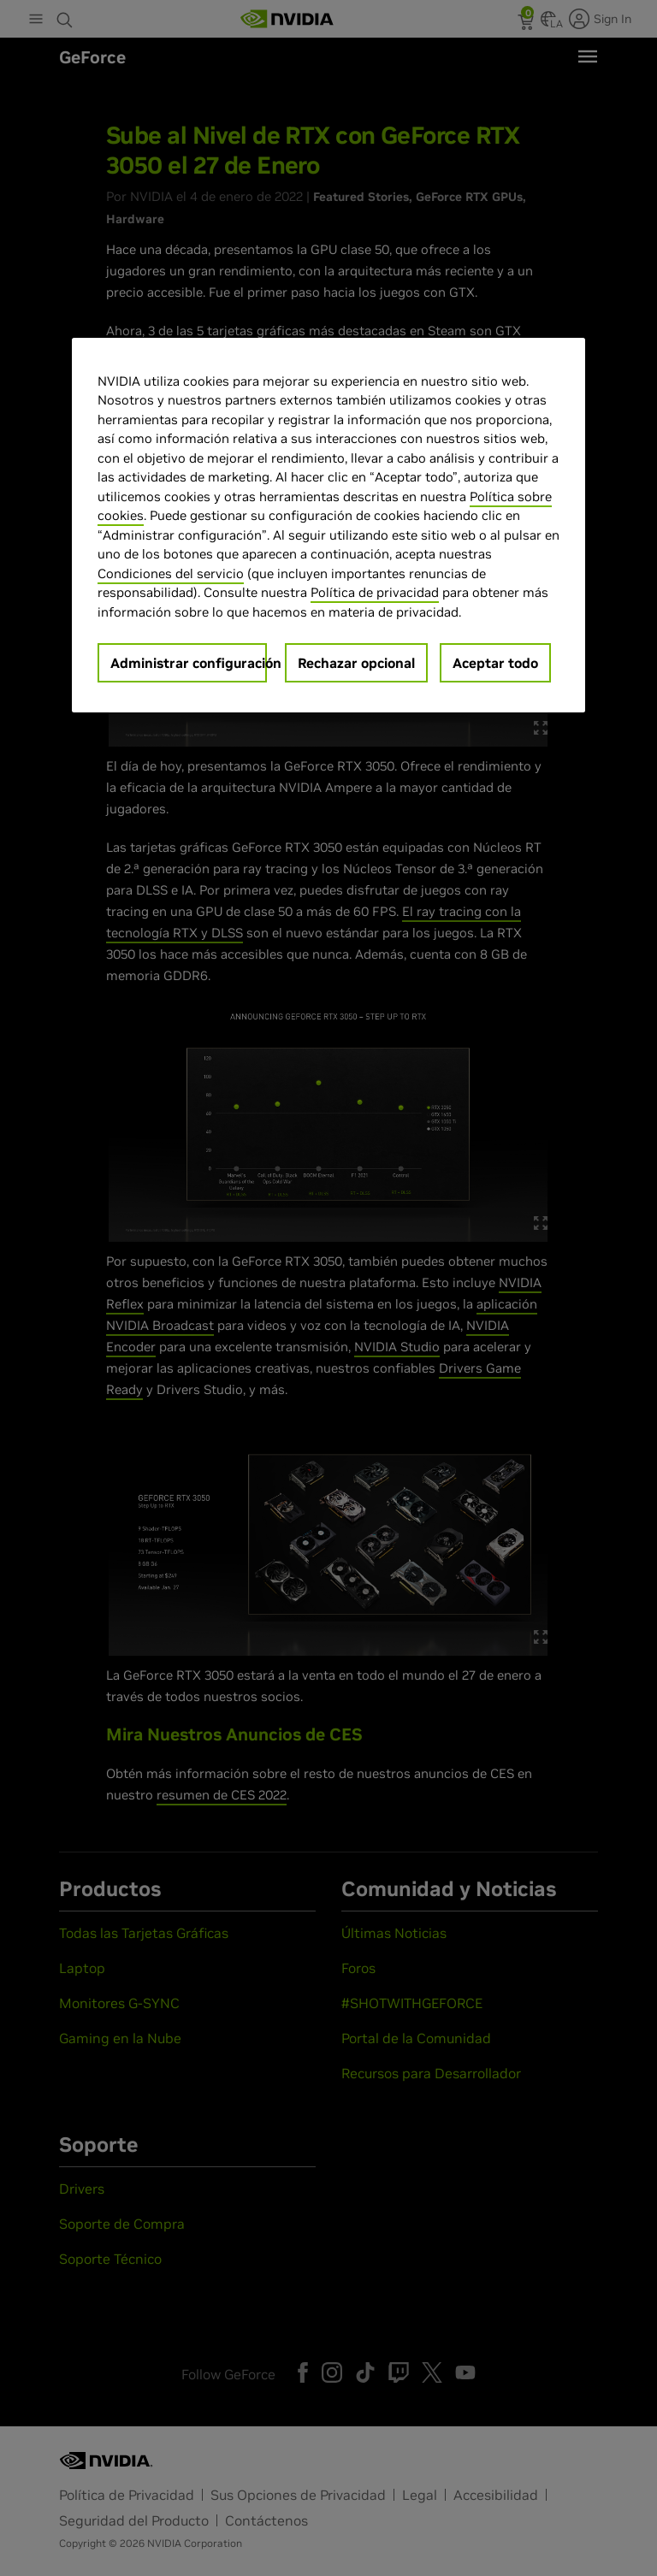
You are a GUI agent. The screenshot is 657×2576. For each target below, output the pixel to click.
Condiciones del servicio (171, 573)
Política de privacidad (375, 592)
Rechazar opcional (356, 662)
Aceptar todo (495, 662)
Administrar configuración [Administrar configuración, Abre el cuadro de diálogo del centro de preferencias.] (188, 662)
